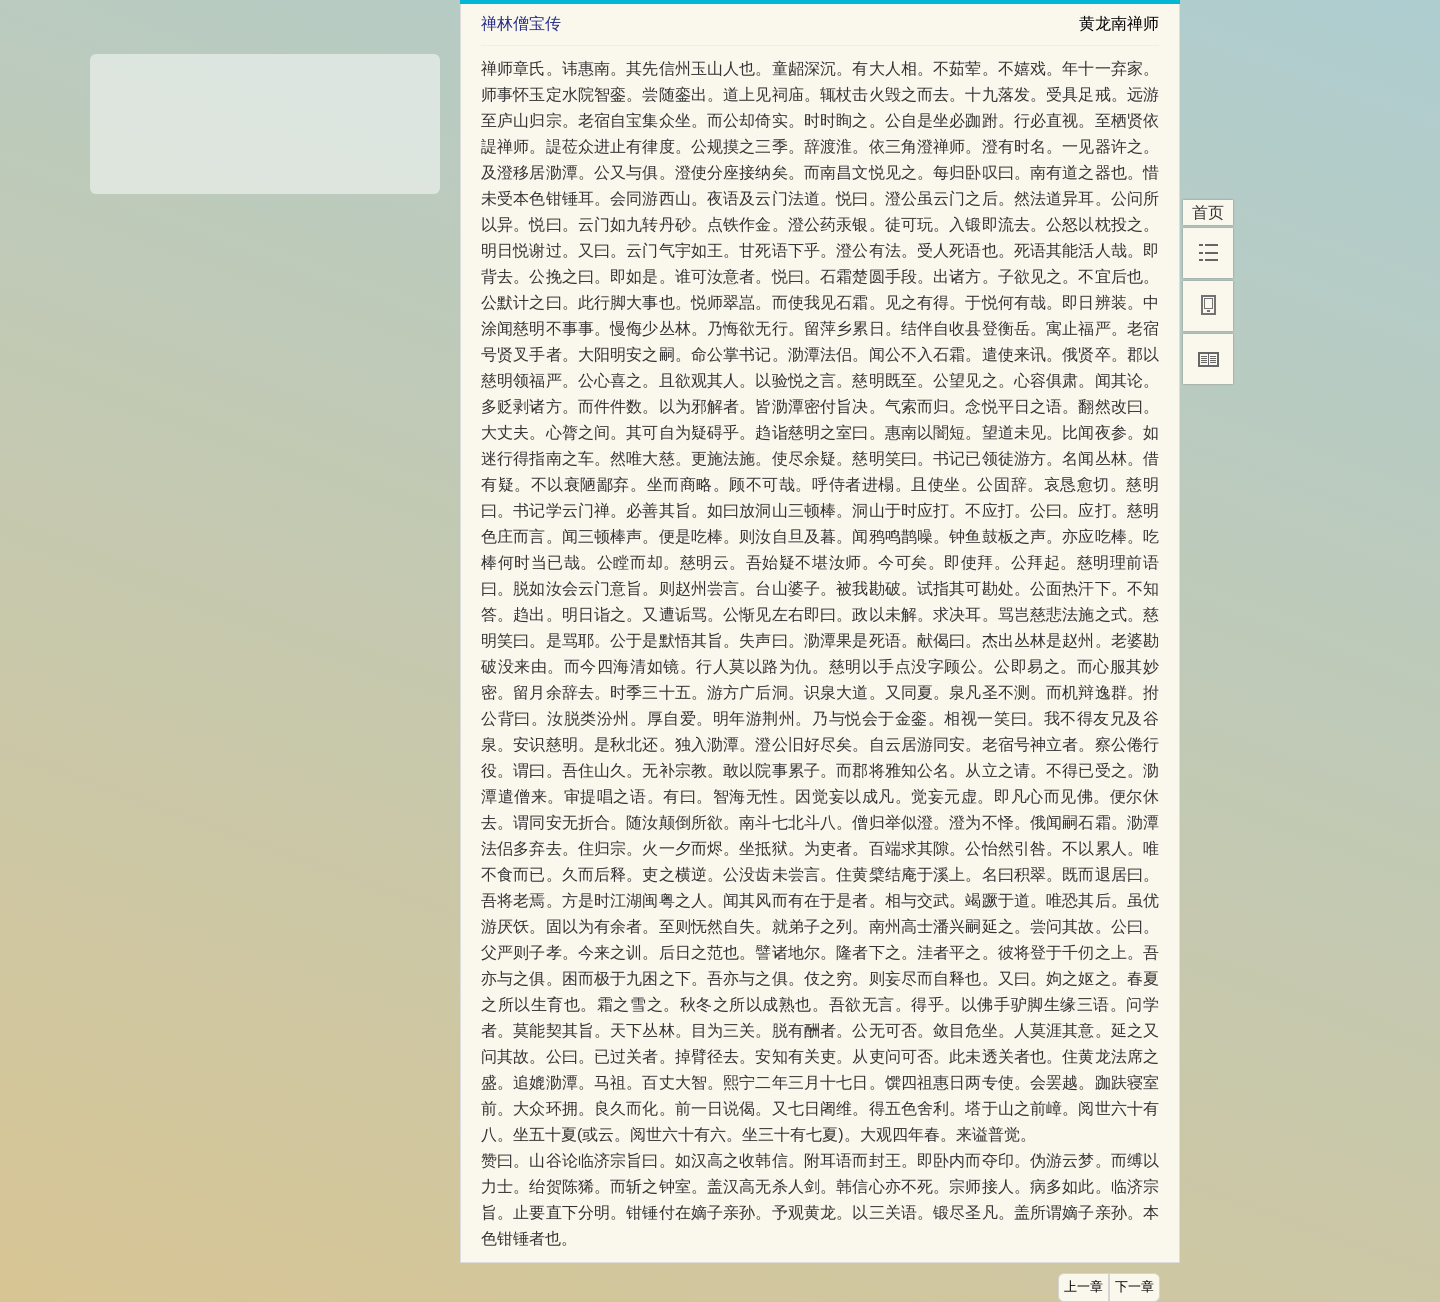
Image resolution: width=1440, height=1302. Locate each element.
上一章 (1083, 1287)
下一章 (1134, 1287)
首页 (1208, 212)
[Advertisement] (265, 117)
